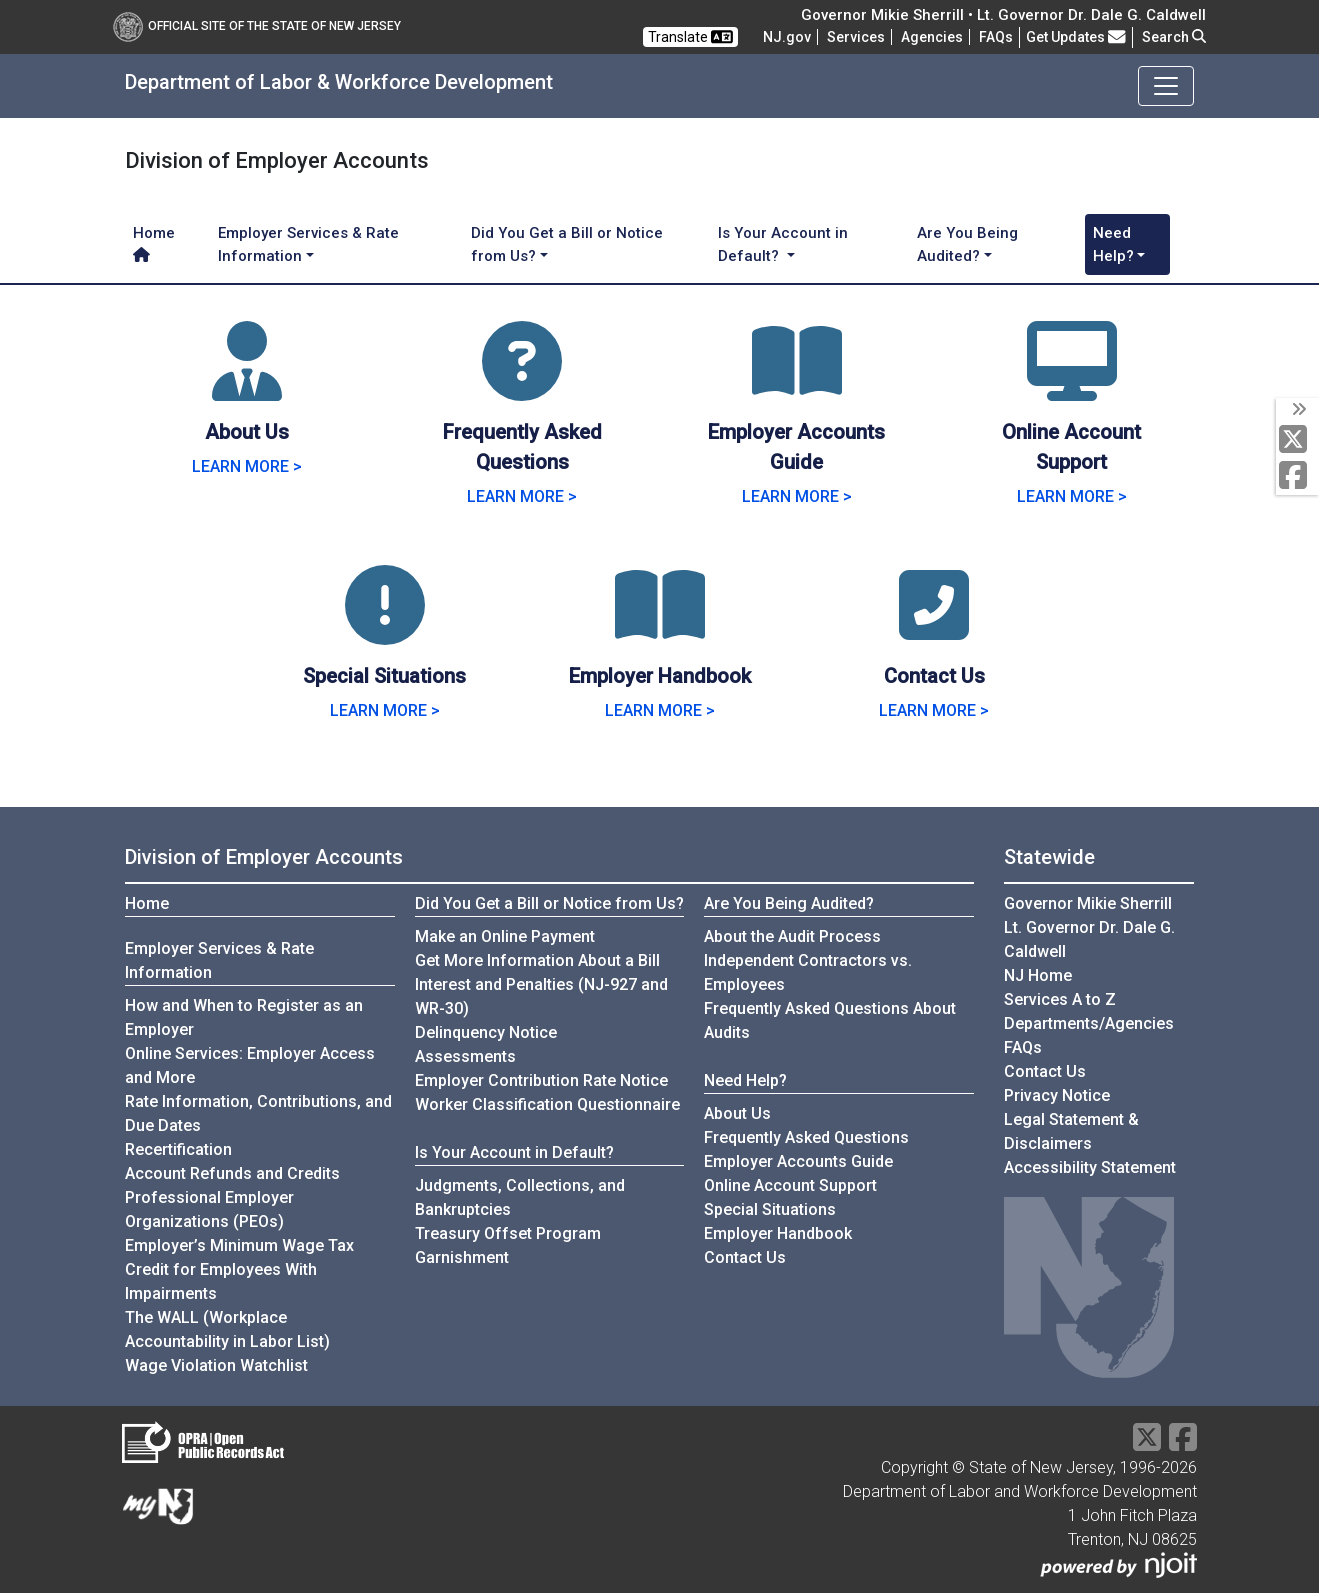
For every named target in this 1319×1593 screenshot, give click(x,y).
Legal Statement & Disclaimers (1071, 1131)
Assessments (465, 1056)
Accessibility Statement (1090, 1167)
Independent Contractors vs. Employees (808, 972)
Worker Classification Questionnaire (547, 1104)
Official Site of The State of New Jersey (257, 26)
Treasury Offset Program (508, 1233)
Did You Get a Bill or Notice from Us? (549, 903)
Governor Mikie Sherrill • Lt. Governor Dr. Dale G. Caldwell (1003, 15)
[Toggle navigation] (1166, 86)
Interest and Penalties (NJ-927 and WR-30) (541, 996)
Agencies (932, 37)
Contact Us (745, 1257)
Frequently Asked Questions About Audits (830, 1020)
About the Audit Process (792, 936)
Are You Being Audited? (789, 903)
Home (154, 243)
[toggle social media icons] (1297, 410)
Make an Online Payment (505, 936)
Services (856, 37)
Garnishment (462, 1257)
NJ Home (1038, 975)
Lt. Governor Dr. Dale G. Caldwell (1089, 939)
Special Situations (770, 1209)
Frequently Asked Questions (806, 1136)
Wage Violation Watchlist (216, 1365)
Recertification (178, 1149)
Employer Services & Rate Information (219, 960)
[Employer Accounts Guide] (797, 385)
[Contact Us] (934, 629)
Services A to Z (1060, 999)
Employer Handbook (778, 1233)
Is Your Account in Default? (514, 1152)
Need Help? (745, 1080)
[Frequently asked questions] (996, 37)
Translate (690, 37)
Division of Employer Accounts (264, 857)
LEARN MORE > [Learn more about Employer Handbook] (660, 710)
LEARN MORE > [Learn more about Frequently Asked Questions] (522, 496)
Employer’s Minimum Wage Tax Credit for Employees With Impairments (239, 1269)
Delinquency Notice (486, 1032)
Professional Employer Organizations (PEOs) (209, 1209)
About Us (737, 1113)
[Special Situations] (385, 629)
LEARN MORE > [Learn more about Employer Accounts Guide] (797, 496)
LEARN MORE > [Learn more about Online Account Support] (1072, 496)
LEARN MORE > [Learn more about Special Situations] (385, 710)
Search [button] (1174, 37)
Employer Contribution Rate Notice (541, 1080)
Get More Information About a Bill (537, 960)
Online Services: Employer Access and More (250, 1065)
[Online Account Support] (1072, 385)
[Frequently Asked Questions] (522, 385)
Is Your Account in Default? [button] (783, 244)
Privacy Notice (1057, 1095)
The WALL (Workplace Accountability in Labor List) (227, 1329)
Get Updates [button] (1076, 37)
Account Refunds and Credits (232, 1173)
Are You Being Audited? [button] (967, 244)
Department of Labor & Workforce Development (339, 82)
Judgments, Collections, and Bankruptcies (520, 1197)
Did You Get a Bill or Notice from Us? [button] (567, 244)
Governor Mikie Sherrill (1088, 903)
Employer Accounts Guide (798, 1161)
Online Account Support (790, 1185)
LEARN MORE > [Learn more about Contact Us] (934, 710)
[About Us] (247, 385)
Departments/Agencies (1089, 1023)
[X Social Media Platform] (1297, 440)
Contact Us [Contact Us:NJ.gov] (1045, 1071)
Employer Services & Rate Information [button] (308, 244)
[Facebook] (1297, 476)
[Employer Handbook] (660, 629)
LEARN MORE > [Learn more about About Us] (247, 466)
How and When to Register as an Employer (244, 1017)
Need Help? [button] (1113, 244)
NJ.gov (787, 37)
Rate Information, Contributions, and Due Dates (258, 1113)
